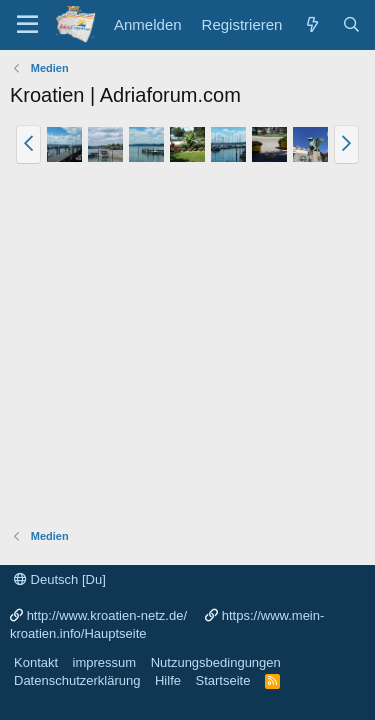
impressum (105, 662)
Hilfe (168, 680)
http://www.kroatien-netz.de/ (107, 615)
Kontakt (36, 662)
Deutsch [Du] (60, 579)
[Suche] (351, 24)
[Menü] (27, 25)
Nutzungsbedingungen (216, 662)
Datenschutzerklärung (77, 680)
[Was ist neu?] (311, 24)
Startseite (222, 680)
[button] (28, 144)
